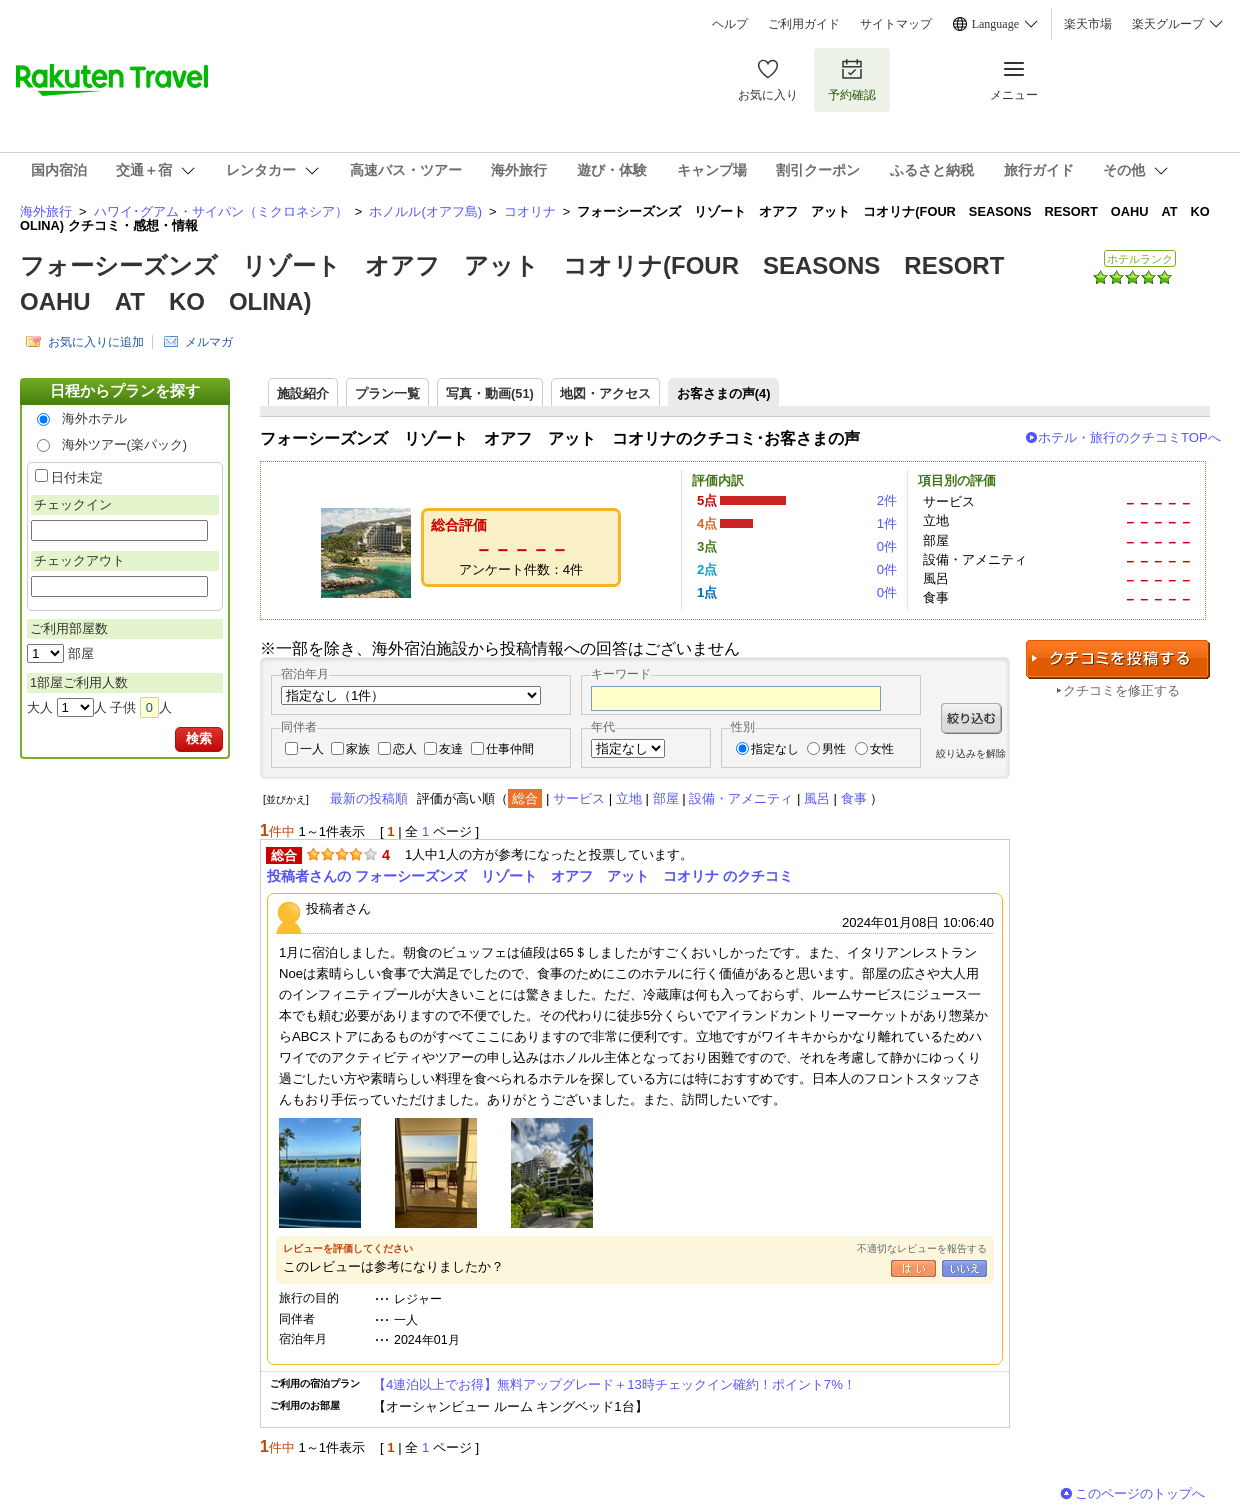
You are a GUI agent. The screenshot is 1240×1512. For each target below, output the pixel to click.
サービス (579, 798)
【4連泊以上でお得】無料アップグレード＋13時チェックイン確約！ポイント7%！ (614, 1384)
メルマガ (209, 342)
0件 (887, 546)
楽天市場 (1088, 24)
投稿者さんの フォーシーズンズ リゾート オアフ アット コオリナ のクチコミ (530, 876)
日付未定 (77, 477)
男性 (834, 749)
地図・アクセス (605, 393)
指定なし (775, 749)
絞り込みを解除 (971, 753)
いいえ (964, 1268)
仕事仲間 (510, 749)
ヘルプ (730, 24)
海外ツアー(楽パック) (125, 444)
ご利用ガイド (804, 24)
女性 (882, 749)
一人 (312, 749)
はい (913, 1268)
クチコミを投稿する (1118, 659)
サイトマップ (896, 24)
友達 (451, 749)
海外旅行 (46, 211)
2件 (887, 500)
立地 (629, 798)
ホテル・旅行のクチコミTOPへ (1129, 437)
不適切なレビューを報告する (922, 1248)
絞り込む (971, 718)
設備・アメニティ (741, 798)
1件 (887, 523)
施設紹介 (303, 393)
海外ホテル (94, 418)
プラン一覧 (387, 393)
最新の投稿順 (369, 798)
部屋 (666, 798)
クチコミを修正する (1121, 690)
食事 (854, 798)
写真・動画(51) (490, 393)
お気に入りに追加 (96, 342)
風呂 (817, 798)
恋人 (405, 749)
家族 (358, 749)
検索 (199, 738)
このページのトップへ (1140, 1493)
